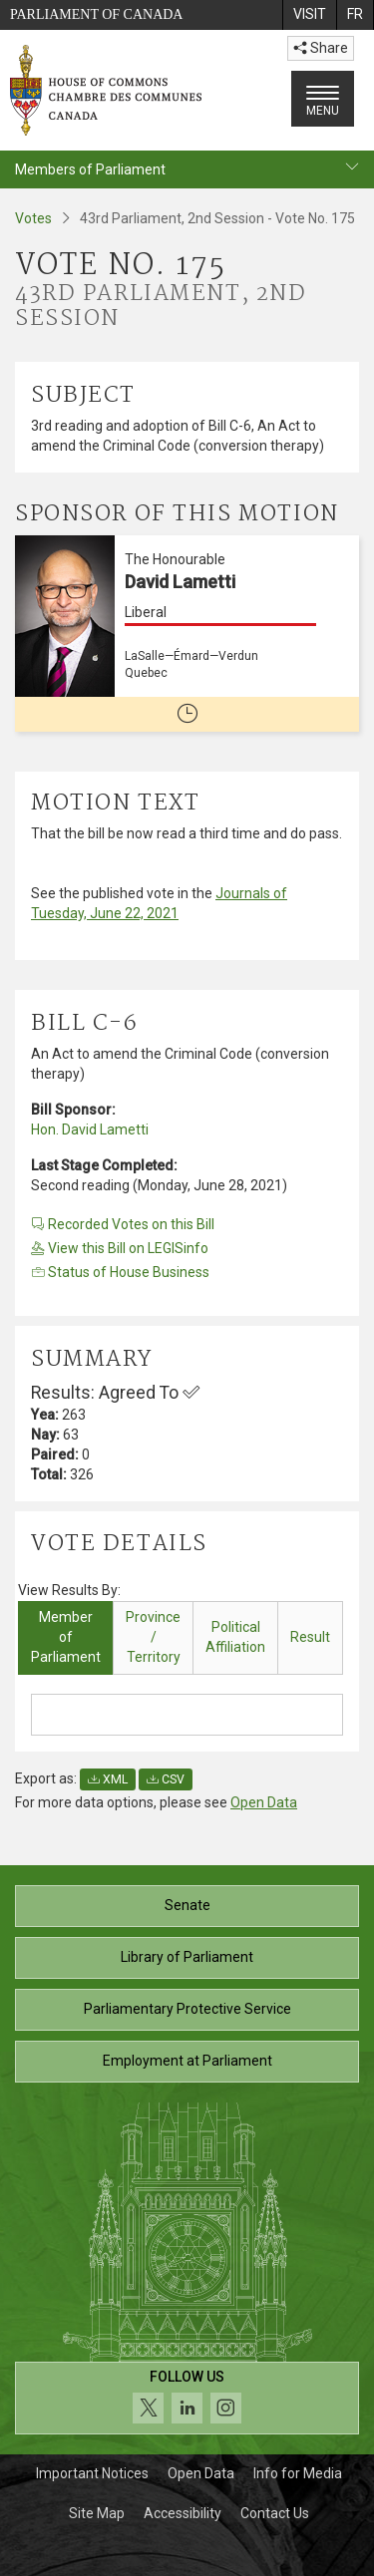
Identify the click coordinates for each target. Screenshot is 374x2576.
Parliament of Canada (96, 14)
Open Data (263, 1802)
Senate (187, 1905)
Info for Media (297, 2473)
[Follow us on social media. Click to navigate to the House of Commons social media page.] (187, 2398)
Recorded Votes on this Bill (122, 1224)
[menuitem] (309, 15)
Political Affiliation (235, 1637)
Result (310, 1637)
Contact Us (274, 2513)
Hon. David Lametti (90, 1129)
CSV (166, 1779)
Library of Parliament (187, 1957)
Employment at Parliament (187, 2061)
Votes (33, 218)
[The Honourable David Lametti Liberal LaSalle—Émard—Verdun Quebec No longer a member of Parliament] (187, 633)
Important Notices (92, 2473)
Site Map (97, 2513)
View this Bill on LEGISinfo (119, 1248)
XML (108, 1779)
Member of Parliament (66, 1637)
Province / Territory (153, 1637)
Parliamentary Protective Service (187, 2009)
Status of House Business (120, 1272)
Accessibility (182, 2513)
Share (320, 48)
